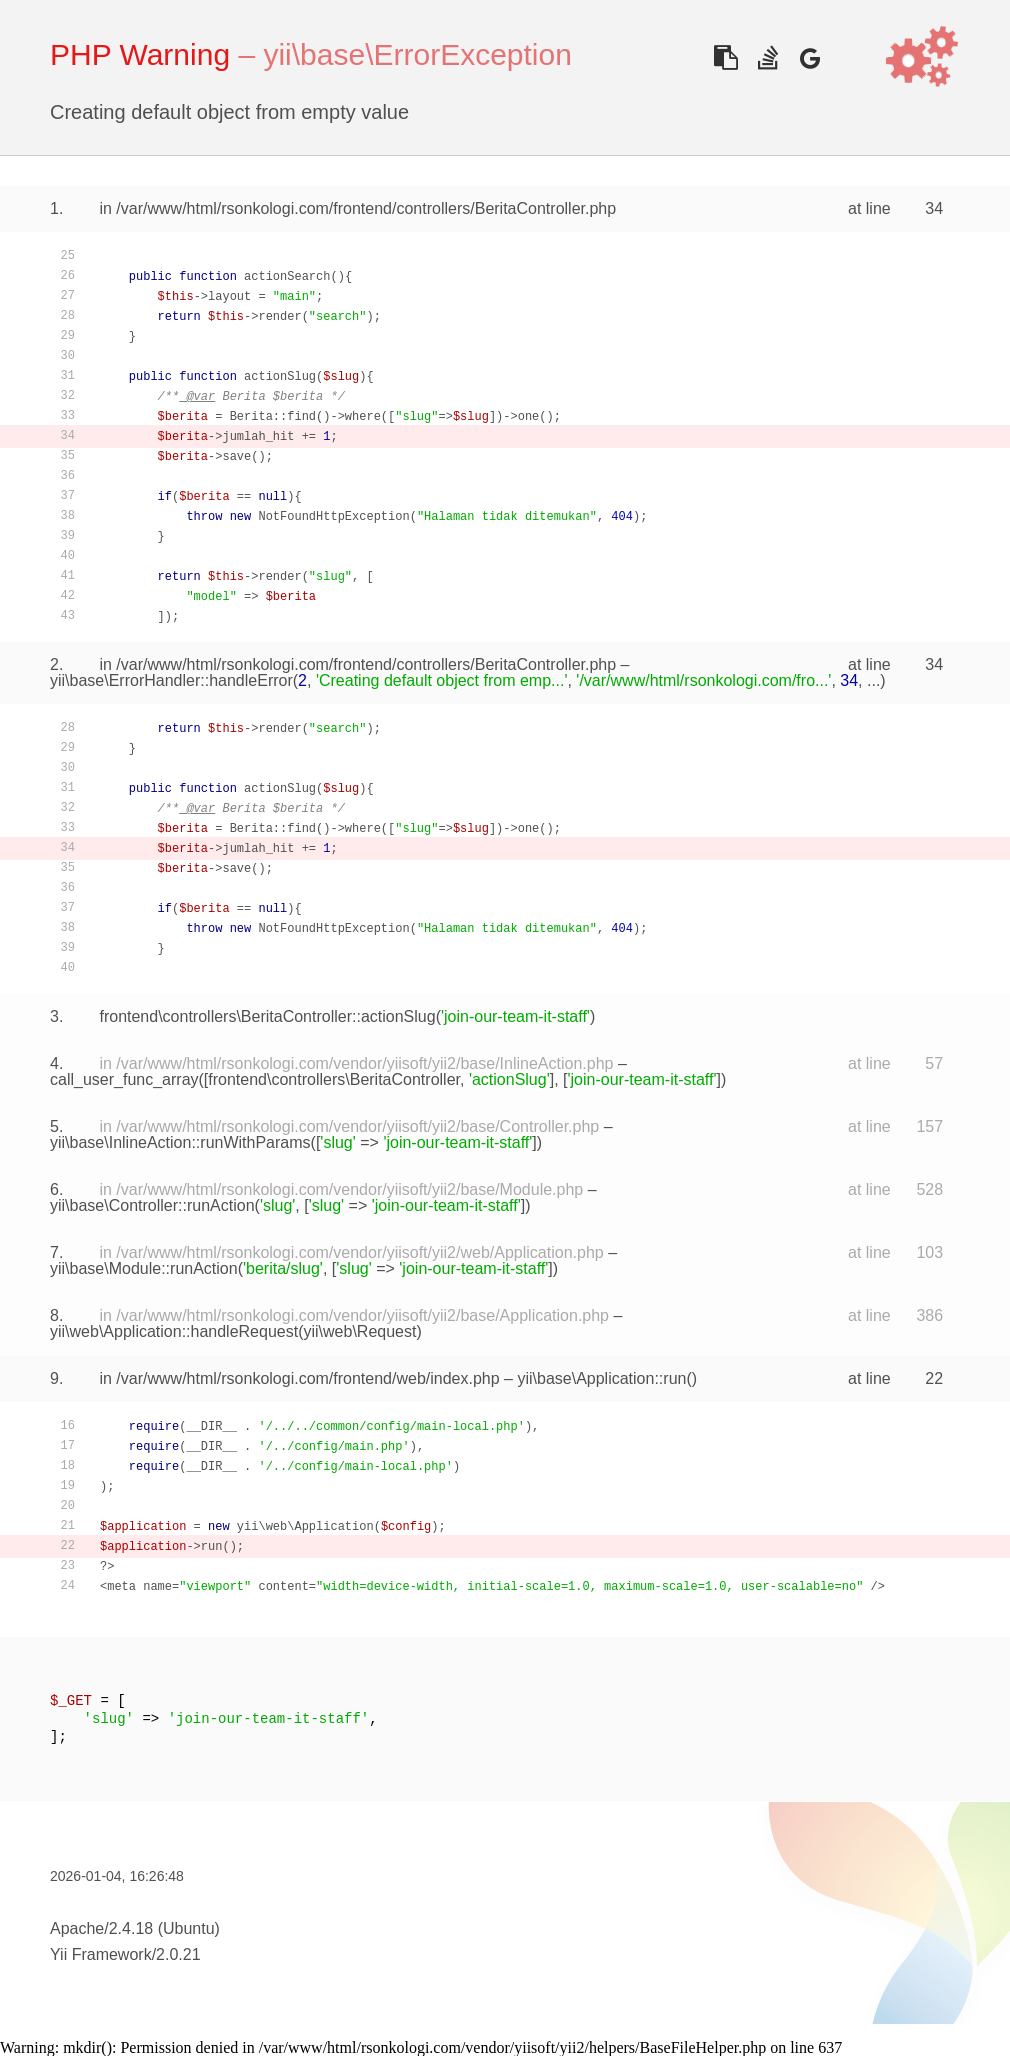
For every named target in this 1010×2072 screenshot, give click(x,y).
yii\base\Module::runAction (144, 1268)
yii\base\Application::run (601, 1378)
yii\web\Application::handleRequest (174, 1331)
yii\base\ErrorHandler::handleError (171, 680)
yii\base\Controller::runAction (152, 1205)
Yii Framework (101, 1954)
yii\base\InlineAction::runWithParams (180, 1142)
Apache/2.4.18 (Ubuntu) (135, 1928)
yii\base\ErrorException (417, 54)
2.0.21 (178, 1954)
